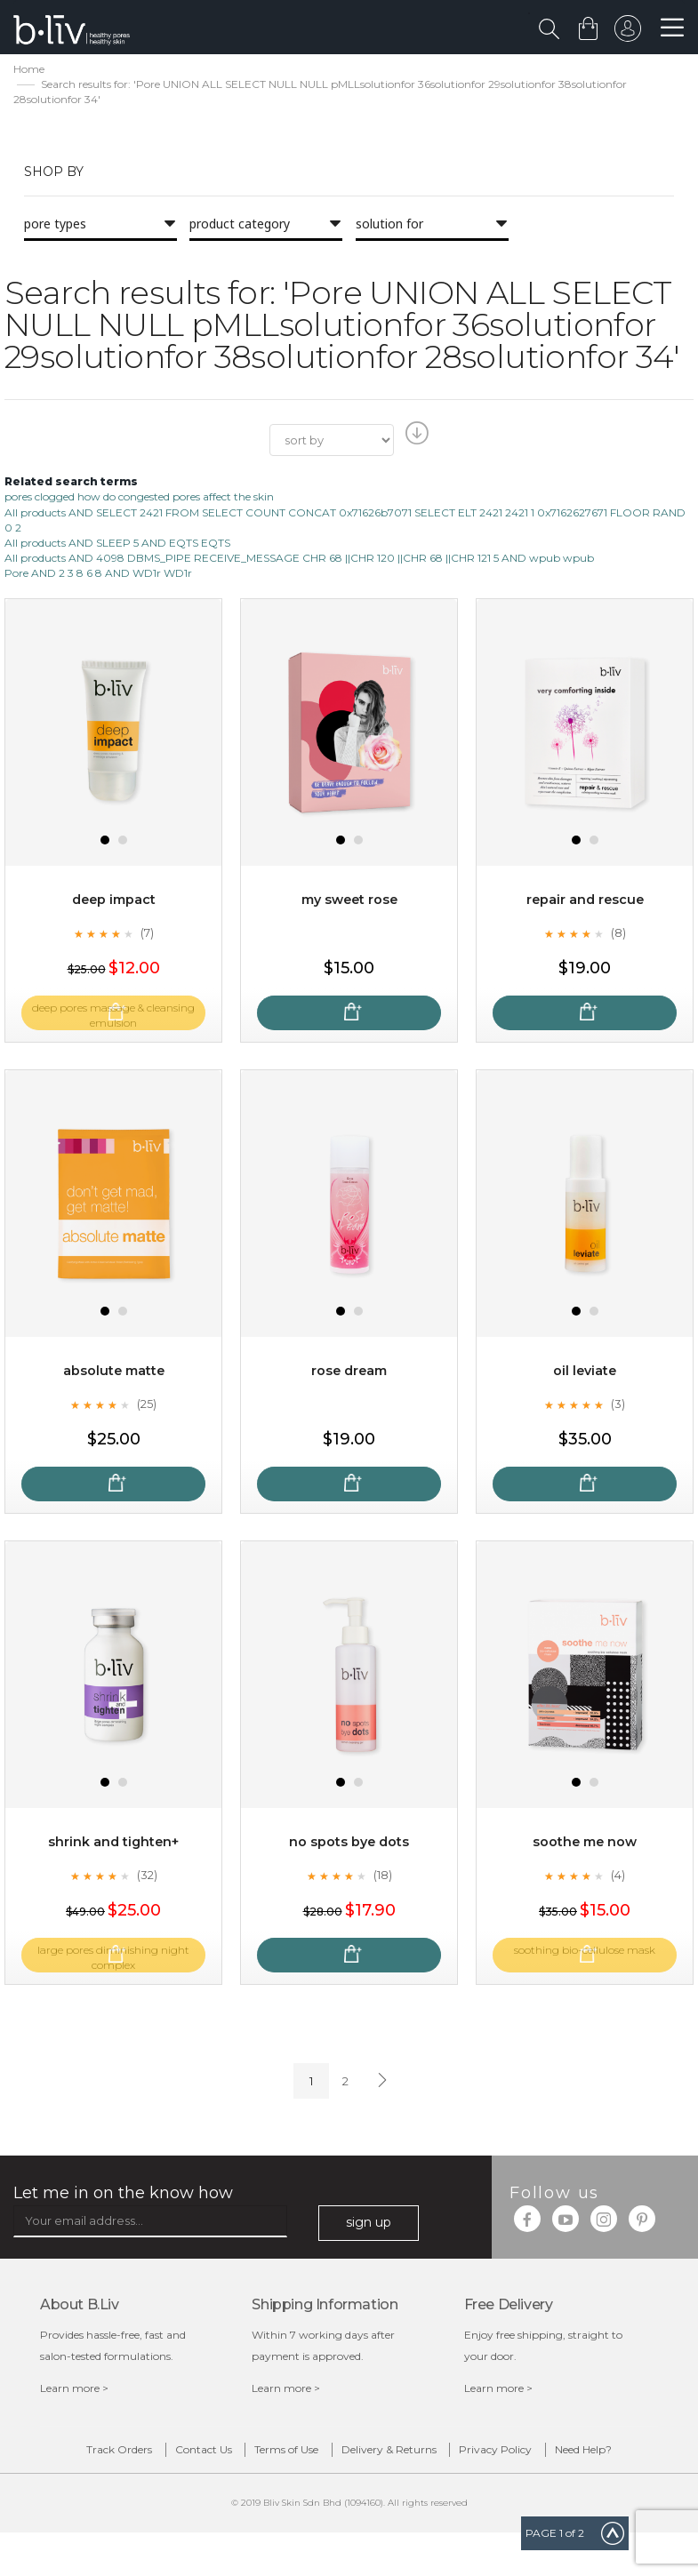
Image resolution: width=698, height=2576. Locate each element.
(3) (618, 1406)
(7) (146, 935)
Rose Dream (349, 1372)
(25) (147, 1406)
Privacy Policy (588, 2455)
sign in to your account (624, 33)
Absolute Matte (114, 1372)
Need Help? (362, 2488)
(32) (147, 1877)
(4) (618, 1877)
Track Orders (79, 2455)
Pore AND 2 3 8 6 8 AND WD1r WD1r (98, 575)
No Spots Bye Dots (349, 1844)
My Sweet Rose (349, 901)
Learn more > (74, 2389)
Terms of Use (313, 2455)
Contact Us (196, 2455)
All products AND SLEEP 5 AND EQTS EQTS (117, 545)
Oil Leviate (585, 1372)
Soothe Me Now (585, 1844)
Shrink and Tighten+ (113, 1844)
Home (28, 71)
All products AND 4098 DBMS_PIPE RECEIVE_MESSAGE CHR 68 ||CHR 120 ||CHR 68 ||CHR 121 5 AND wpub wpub (299, 560)
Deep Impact (114, 901)
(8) (618, 935)
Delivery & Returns (448, 2455)
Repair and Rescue (584, 901)
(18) (382, 1877)
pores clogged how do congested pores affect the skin (139, 499)
